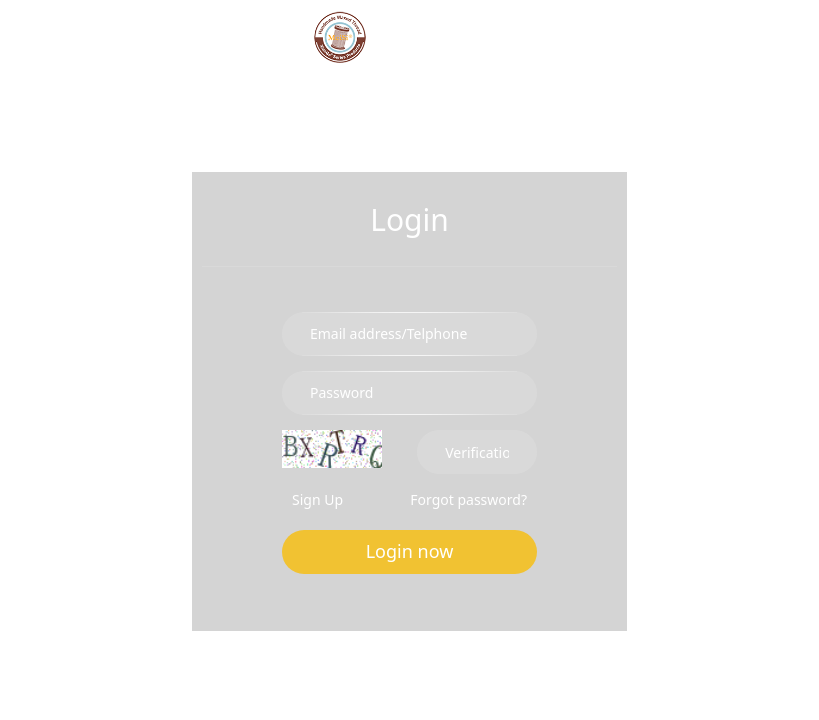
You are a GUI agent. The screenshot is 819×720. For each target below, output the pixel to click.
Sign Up (317, 499)
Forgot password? (468, 499)
